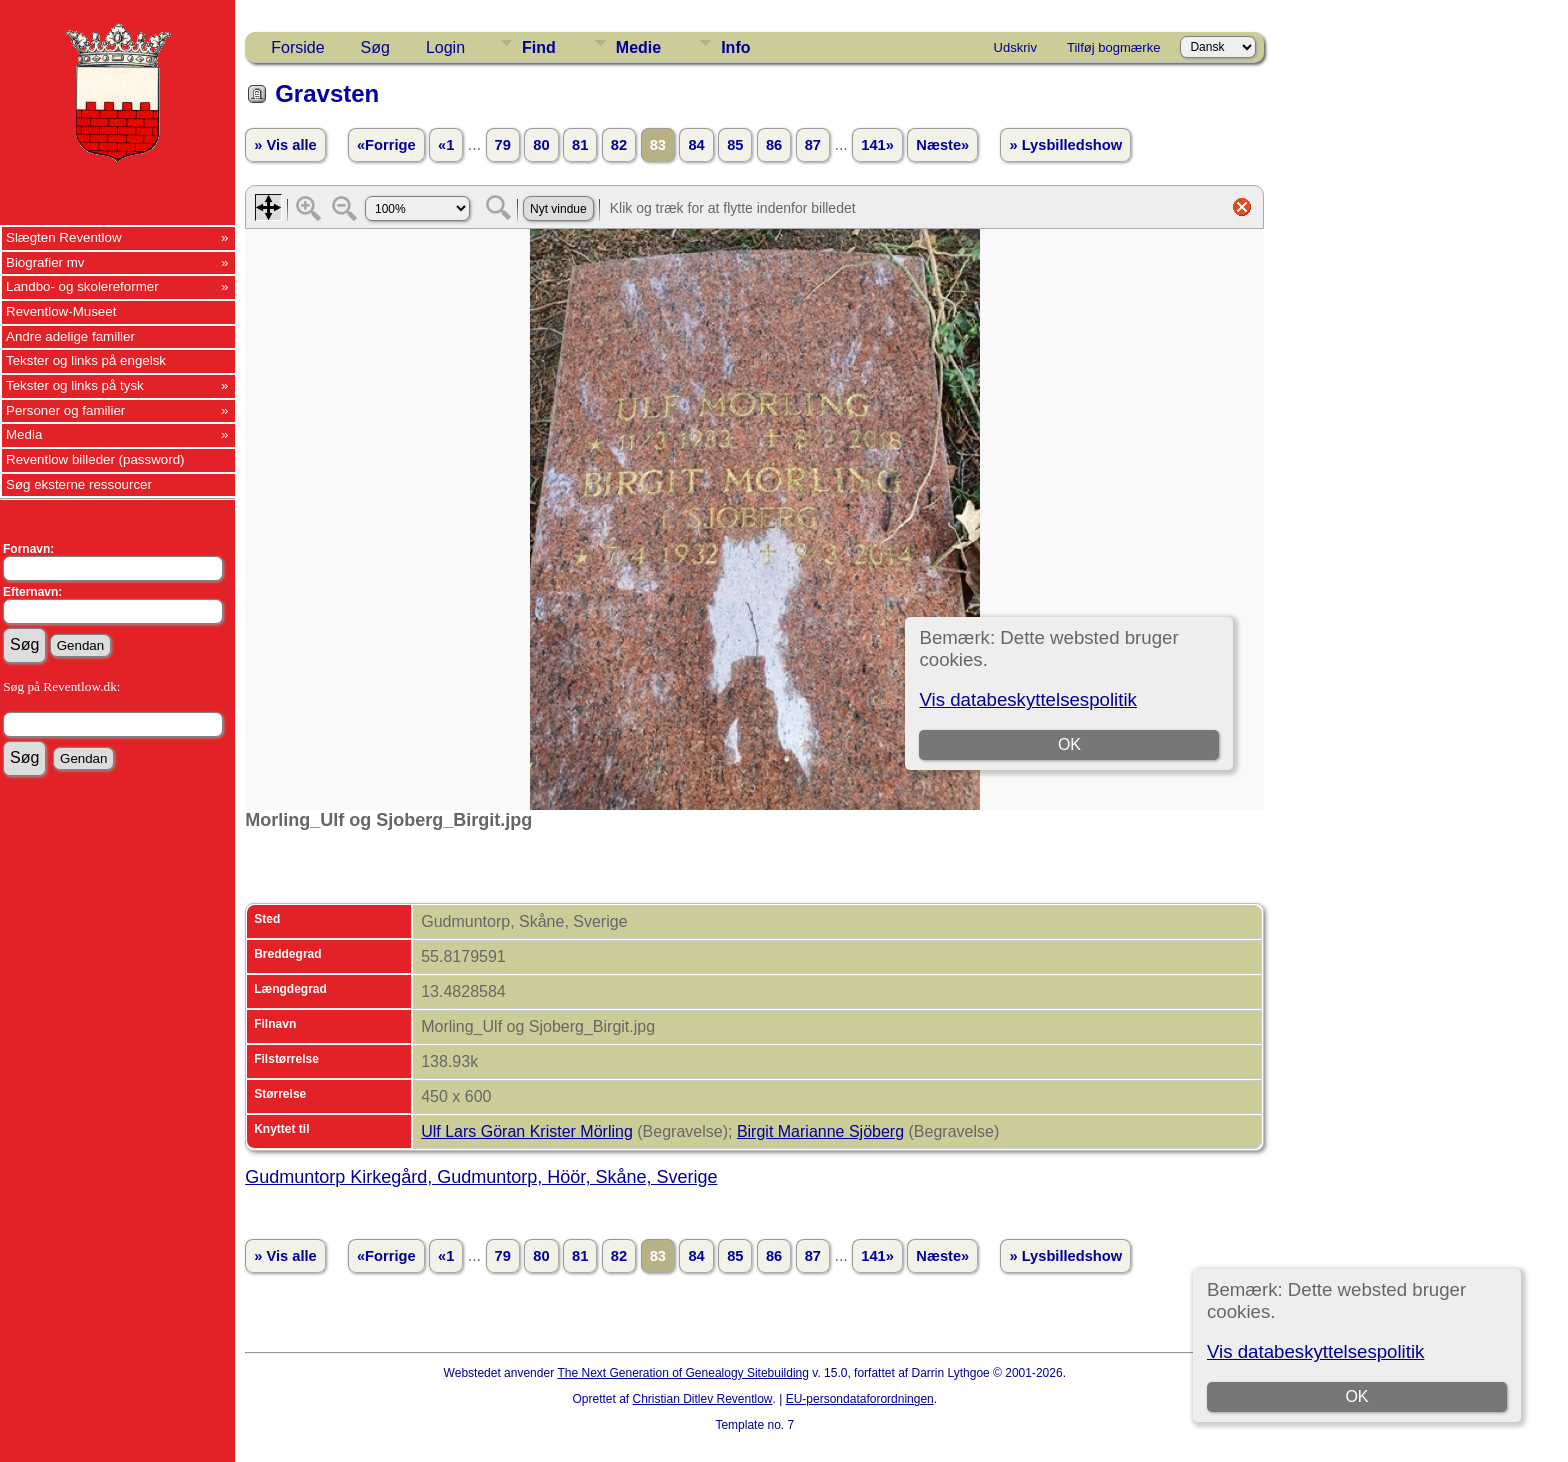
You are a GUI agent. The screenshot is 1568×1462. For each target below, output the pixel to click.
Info (735, 47)
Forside (297, 47)
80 (541, 145)
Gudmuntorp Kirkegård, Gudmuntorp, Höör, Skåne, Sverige (481, 1177)
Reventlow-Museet (61, 311)
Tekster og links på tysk (75, 385)
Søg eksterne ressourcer (79, 484)
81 (580, 145)
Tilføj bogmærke (1113, 47)
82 (619, 145)
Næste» (942, 145)
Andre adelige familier (70, 336)
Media (24, 434)
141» (877, 145)
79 (503, 145)
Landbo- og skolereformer (82, 286)
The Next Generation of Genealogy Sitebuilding (683, 1373)
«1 (446, 145)
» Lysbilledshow (1065, 145)
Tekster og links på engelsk (86, 360)
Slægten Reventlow (64, 237)
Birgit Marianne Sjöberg (820, 1131)
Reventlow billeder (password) (95, 459)
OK (1356, 1396)
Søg (375, 47)
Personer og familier (65, 410)
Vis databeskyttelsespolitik (1315, 1351)
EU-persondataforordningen (860, 1399)
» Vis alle (285, 145)
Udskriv (1015, 47)
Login (445, 47)
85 (735, 145)
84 (696, 145)
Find (539, 47)
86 (774, 145)
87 (813, 145)
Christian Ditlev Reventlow (702, 1399)
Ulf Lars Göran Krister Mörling (527, 1131)
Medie (638, 47)
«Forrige (386, 145)
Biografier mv (45, 262)
